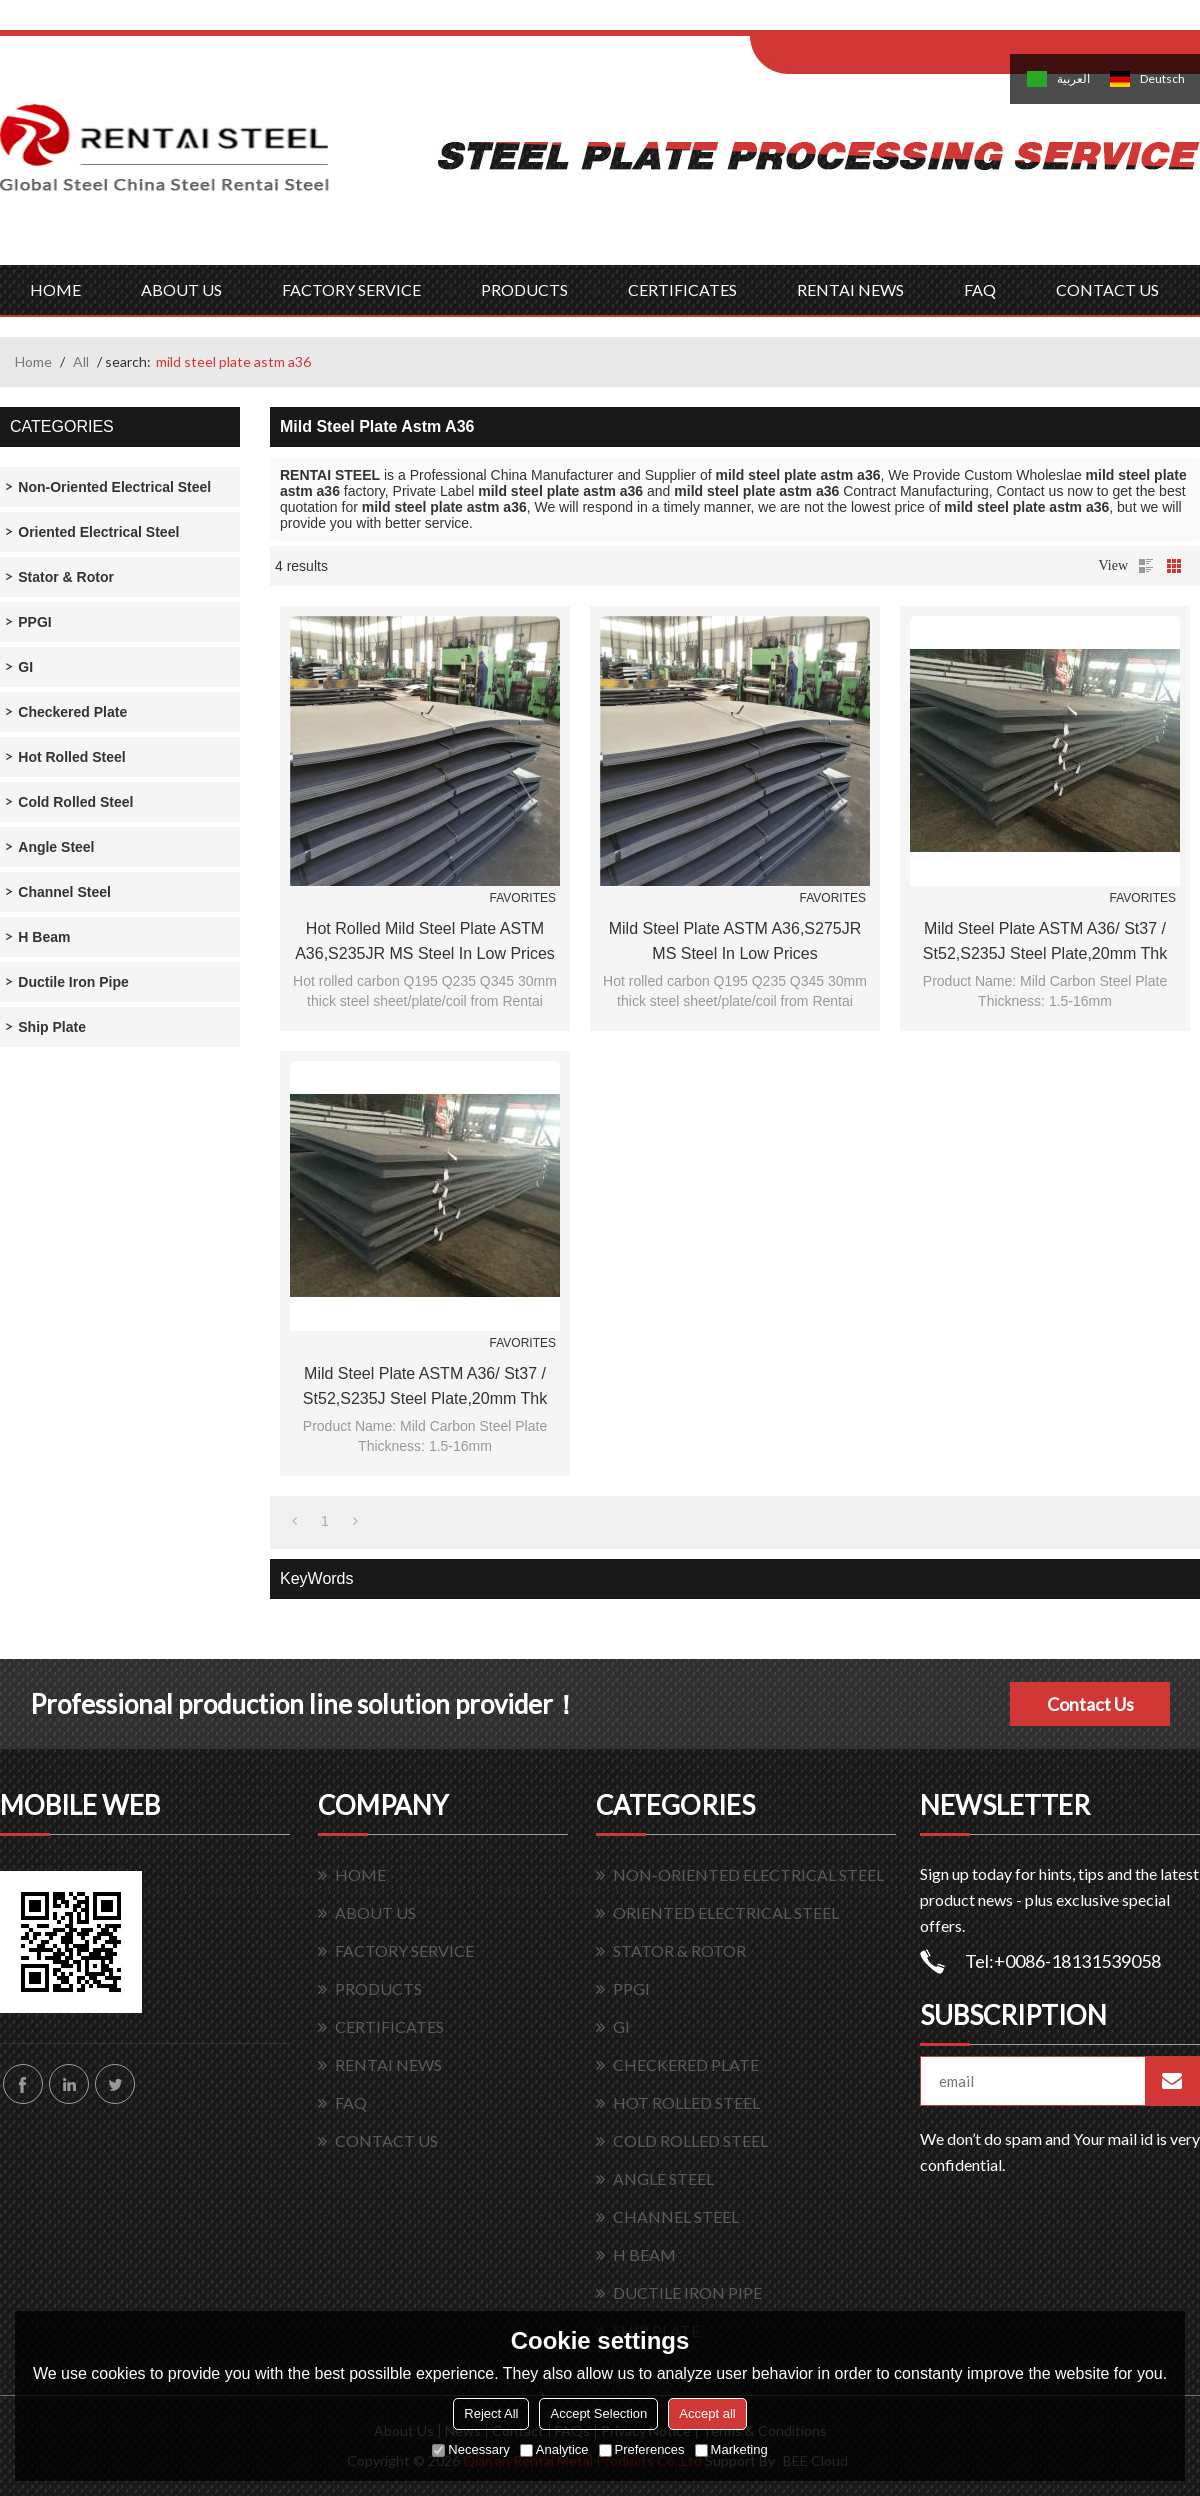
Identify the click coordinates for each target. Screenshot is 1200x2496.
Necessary (470, 2449)
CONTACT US (1107, 289)
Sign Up (916, 21)
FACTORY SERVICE (351, 289)
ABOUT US (181, 289)
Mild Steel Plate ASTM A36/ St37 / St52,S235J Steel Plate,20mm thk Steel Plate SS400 (1045, 943)
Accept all (707, 2413)
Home (33, 361)
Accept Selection (598, 2413)
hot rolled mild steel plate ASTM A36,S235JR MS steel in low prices (425, 941)
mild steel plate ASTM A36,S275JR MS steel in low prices (735, 941)
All (81, 361)
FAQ (980, 289)
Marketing (731, 2449)
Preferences (642, 2449)
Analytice (554, 2449)
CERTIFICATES (682, 289)
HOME (55, 289)
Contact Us (1090, 1704)
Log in (873, 21)
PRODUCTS (524, 289)
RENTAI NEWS (850, 289)
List (1146, 566)
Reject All (491, 2413)
